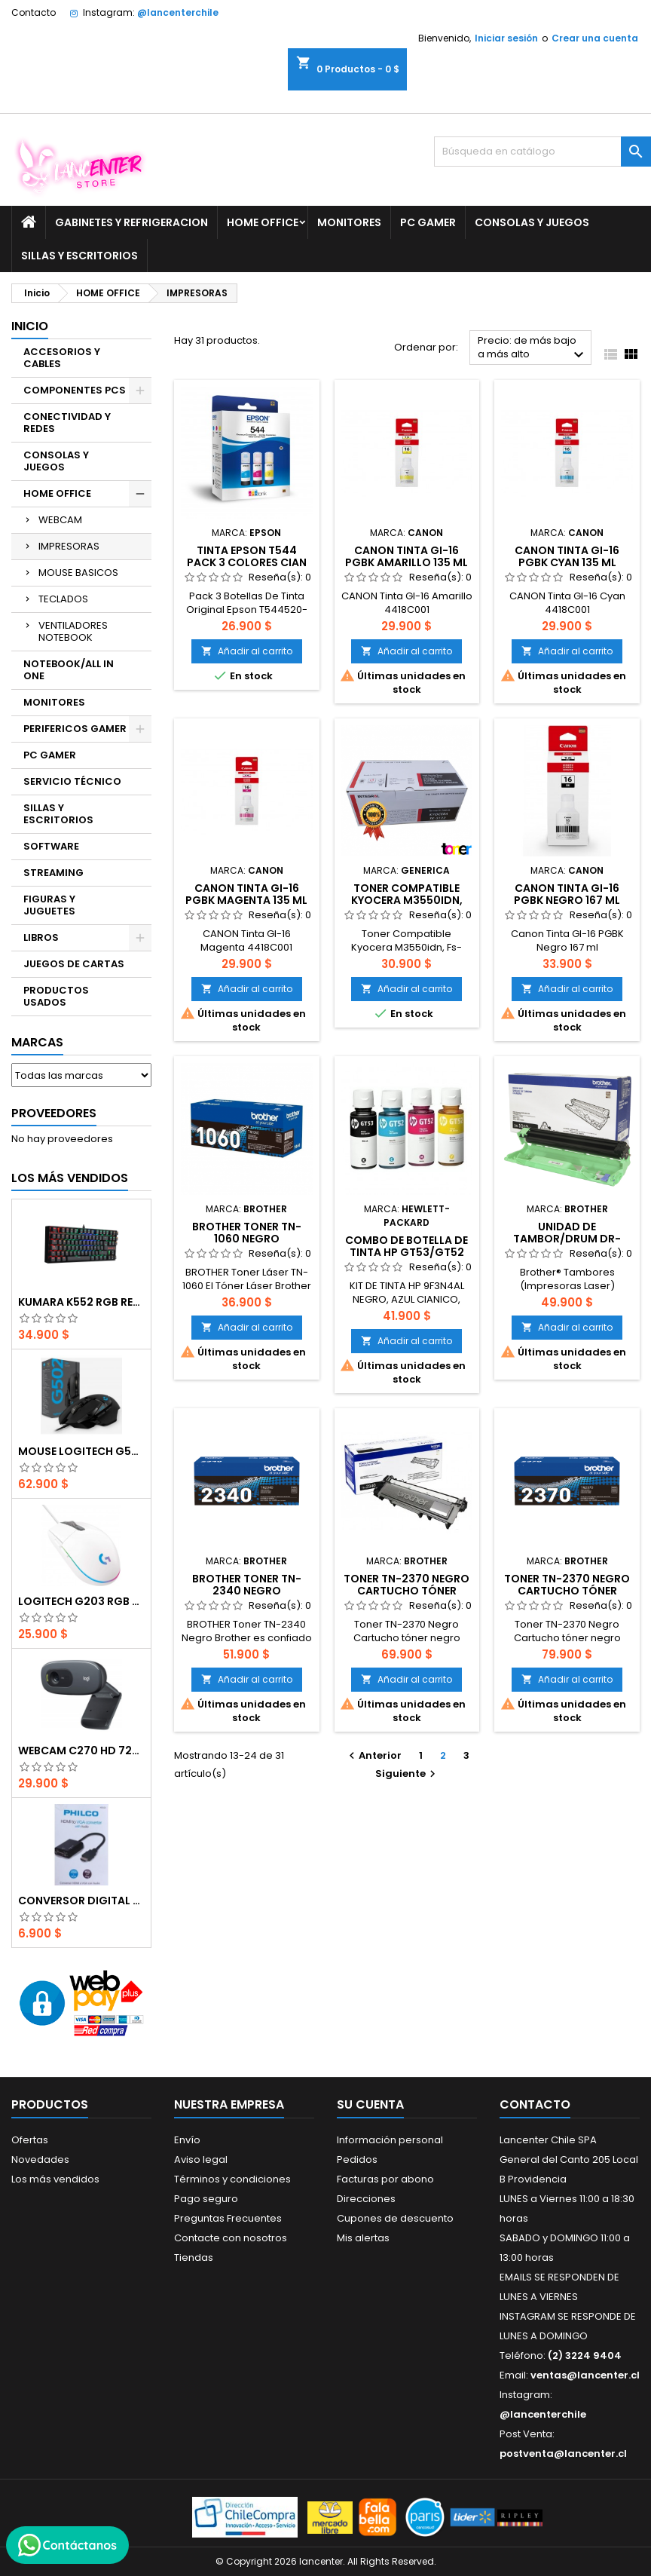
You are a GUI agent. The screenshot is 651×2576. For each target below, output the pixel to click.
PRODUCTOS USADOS (56, 996)
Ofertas (29, 2140)
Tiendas (193, 2257)
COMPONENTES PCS (74, 390)
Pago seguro (206, 2199)
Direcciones (366, 2199)
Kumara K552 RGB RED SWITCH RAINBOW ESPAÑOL (81, 1302)
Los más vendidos (69, 1178)
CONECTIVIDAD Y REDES (67, 422)
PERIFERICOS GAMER (75, 728)
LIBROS (41, 937)
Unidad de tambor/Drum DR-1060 (567, 1238)
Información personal (390, 2140)
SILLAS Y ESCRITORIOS (79, 255)
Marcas (37, 1042)
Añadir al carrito (246, 651)
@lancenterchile (178, 12)
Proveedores (53, 1113)
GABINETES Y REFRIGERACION (131, 222)
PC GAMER (428, 222)
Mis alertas (363, 2238)
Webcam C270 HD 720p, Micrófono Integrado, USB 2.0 (81, 1750)
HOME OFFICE (262, 222)
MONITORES (349, 222)
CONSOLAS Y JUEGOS (532, 222)
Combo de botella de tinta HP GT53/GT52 (406, 1246)
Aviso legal (201, 2159)
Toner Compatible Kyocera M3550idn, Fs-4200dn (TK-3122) (406, 900)
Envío (187, 2140)
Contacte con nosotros (230, 2238)
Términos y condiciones (232, 2179)
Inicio (29, 326)
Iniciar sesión (506, 38)
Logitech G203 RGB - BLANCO (81, 1601)
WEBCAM (60, 520)
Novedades (40, 2159)
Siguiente (407, 1773)
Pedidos (357, 2159)
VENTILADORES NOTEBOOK (73, 631)
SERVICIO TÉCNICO (72, 781)
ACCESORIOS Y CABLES (61, 358)
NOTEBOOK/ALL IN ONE (68, 670)
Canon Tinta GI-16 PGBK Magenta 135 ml (246, 894)
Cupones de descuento (395, 2218)
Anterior (373, 1755)
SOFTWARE (51, 846)
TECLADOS (63, 599)
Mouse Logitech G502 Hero (81, 1451)
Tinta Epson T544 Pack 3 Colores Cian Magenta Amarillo (247, 562)
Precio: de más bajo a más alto (533, 348)
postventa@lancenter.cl (563, 2453)
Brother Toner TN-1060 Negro (246, 1232)
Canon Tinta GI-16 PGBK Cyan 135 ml (567, 556)
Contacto (33, 12)
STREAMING (53, 872)
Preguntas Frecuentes (228, 2218)
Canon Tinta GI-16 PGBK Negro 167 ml (567, 894)
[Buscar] (542, 151)
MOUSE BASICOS (78, 572)
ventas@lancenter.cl (585, 2375)
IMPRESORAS (68, 546)
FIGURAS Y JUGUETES (49, 905)
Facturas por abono (385, 2179)
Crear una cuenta (595, 38)
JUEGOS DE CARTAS (73, 964)
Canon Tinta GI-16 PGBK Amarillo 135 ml (406, 556)
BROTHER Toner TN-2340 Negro (246, 1584)
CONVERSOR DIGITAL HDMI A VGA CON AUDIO (81, 1900)
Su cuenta (370, 2104)
